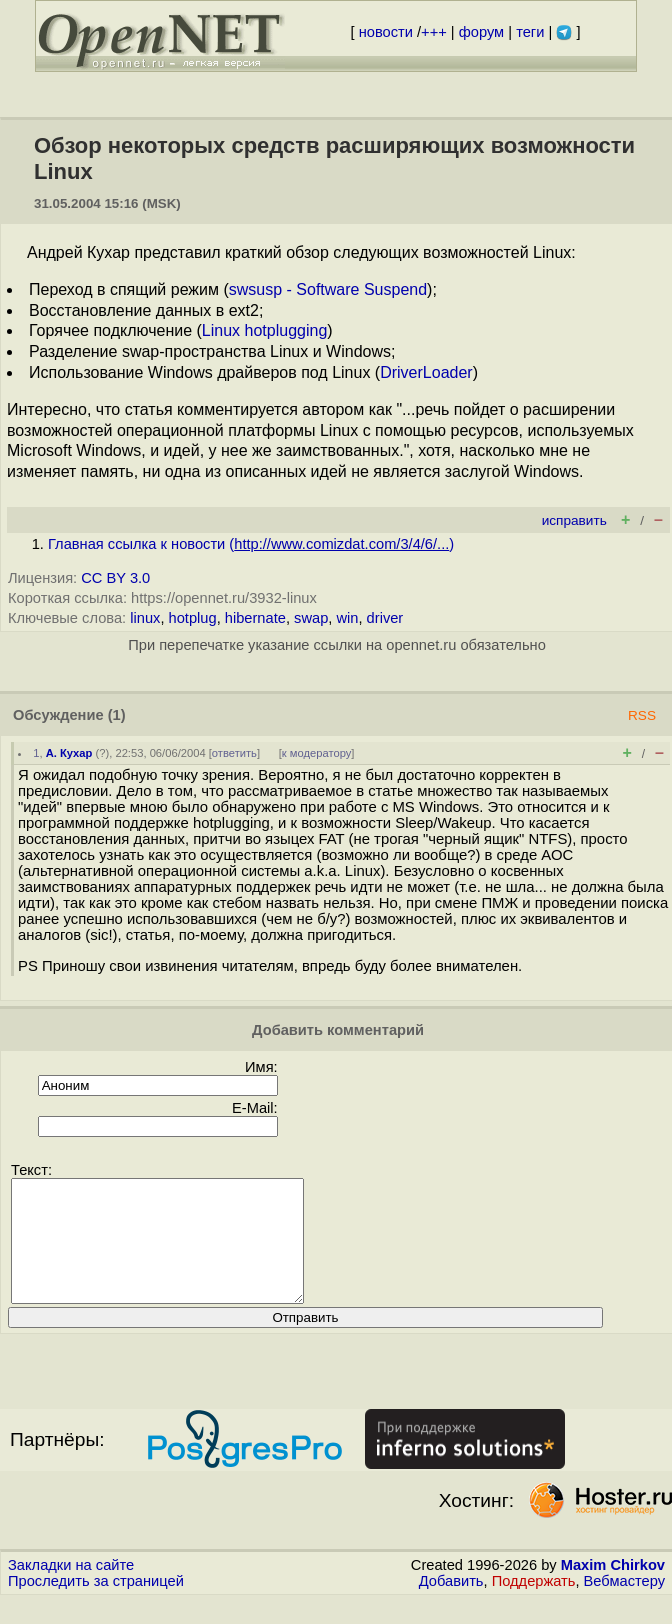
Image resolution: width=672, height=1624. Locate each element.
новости (386, 32)
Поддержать (534, 1605)
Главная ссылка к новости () (251, 544)
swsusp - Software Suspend (328, 289)
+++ (434, 32)
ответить (234, 753)
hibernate (255, 618)
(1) (117, 715)
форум (481, 32)
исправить (574, 520)
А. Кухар (69, 753)
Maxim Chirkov (613, 1589)
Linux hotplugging (264, 330)
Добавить (451, 1605)
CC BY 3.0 (115, 578)
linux (145, 618)
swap (311, 618)
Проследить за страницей (96, 1605)
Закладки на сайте (71, 1589)
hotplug (193, 618)
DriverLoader (426, 372)
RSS (642, 715)
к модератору (317, 753)
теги (530, 32)
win (347, 618)
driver (385, 618)
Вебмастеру (624, 1605)
